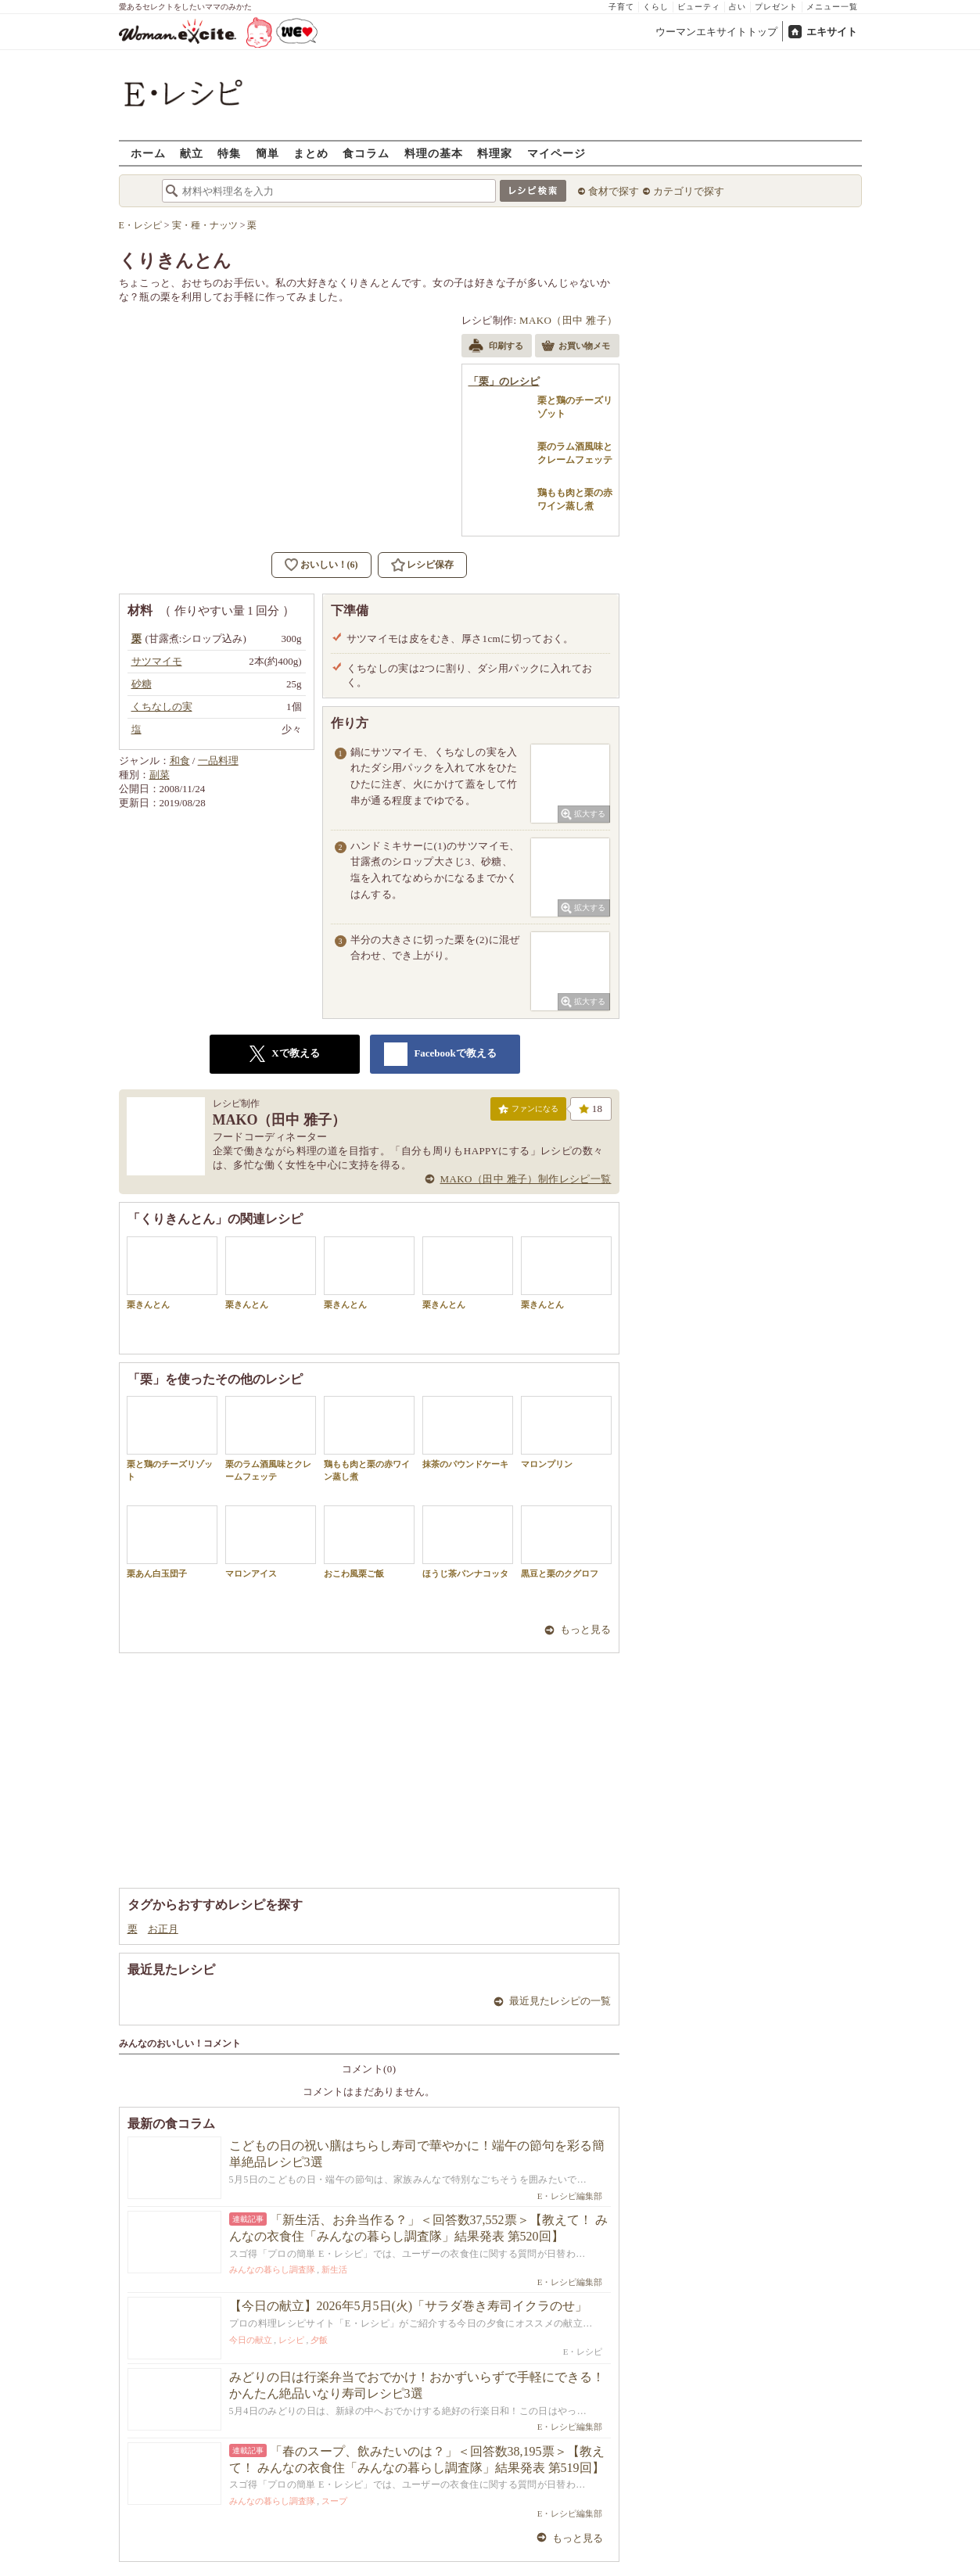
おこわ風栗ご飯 (369, 1541)
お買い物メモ (575, 347)
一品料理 (218, 760)
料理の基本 (433, 152)
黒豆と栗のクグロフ (566, 1541)
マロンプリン (566, 1432)
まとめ (310, 152)
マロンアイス (270, 1541)
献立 (191, 152)
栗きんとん (172, 1272)
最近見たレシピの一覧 (560, 2001)
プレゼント (776, 6)
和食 (180, 760)
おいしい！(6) (329, 564)
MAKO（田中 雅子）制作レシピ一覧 (526, 1179)
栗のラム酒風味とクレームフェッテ (270, 1438)
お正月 (163, 1929)
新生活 (334, 2269)
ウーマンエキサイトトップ (716, 32)
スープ (334, 2501)
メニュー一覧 (832, 6)
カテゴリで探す (688, 191)
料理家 (494, 152)
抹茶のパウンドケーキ (467, 1432)
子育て (621, 6)
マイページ (556, 152)
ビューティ (698, 6)
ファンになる (528, 1112)
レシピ (291, 2340)
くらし (656, 6)
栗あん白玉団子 (172, 1541)
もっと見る (585, 1629)
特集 (229, 152)
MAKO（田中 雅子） (568, 320)
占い (737, 6)
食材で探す (613, 191)
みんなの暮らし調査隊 (272, 2269)
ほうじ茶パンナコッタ (467, 1541)
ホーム (148, 152)
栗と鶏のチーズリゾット (172, 1438)
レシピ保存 (430, 564)
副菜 (159, 774)
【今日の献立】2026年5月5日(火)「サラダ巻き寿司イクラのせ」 (408, 2305)
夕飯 (319, 2340)
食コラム (366, 152)
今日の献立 (250, 2340)
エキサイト (831, 32)
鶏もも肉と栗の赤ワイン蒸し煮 (369, 1438)
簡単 (267, 152)
